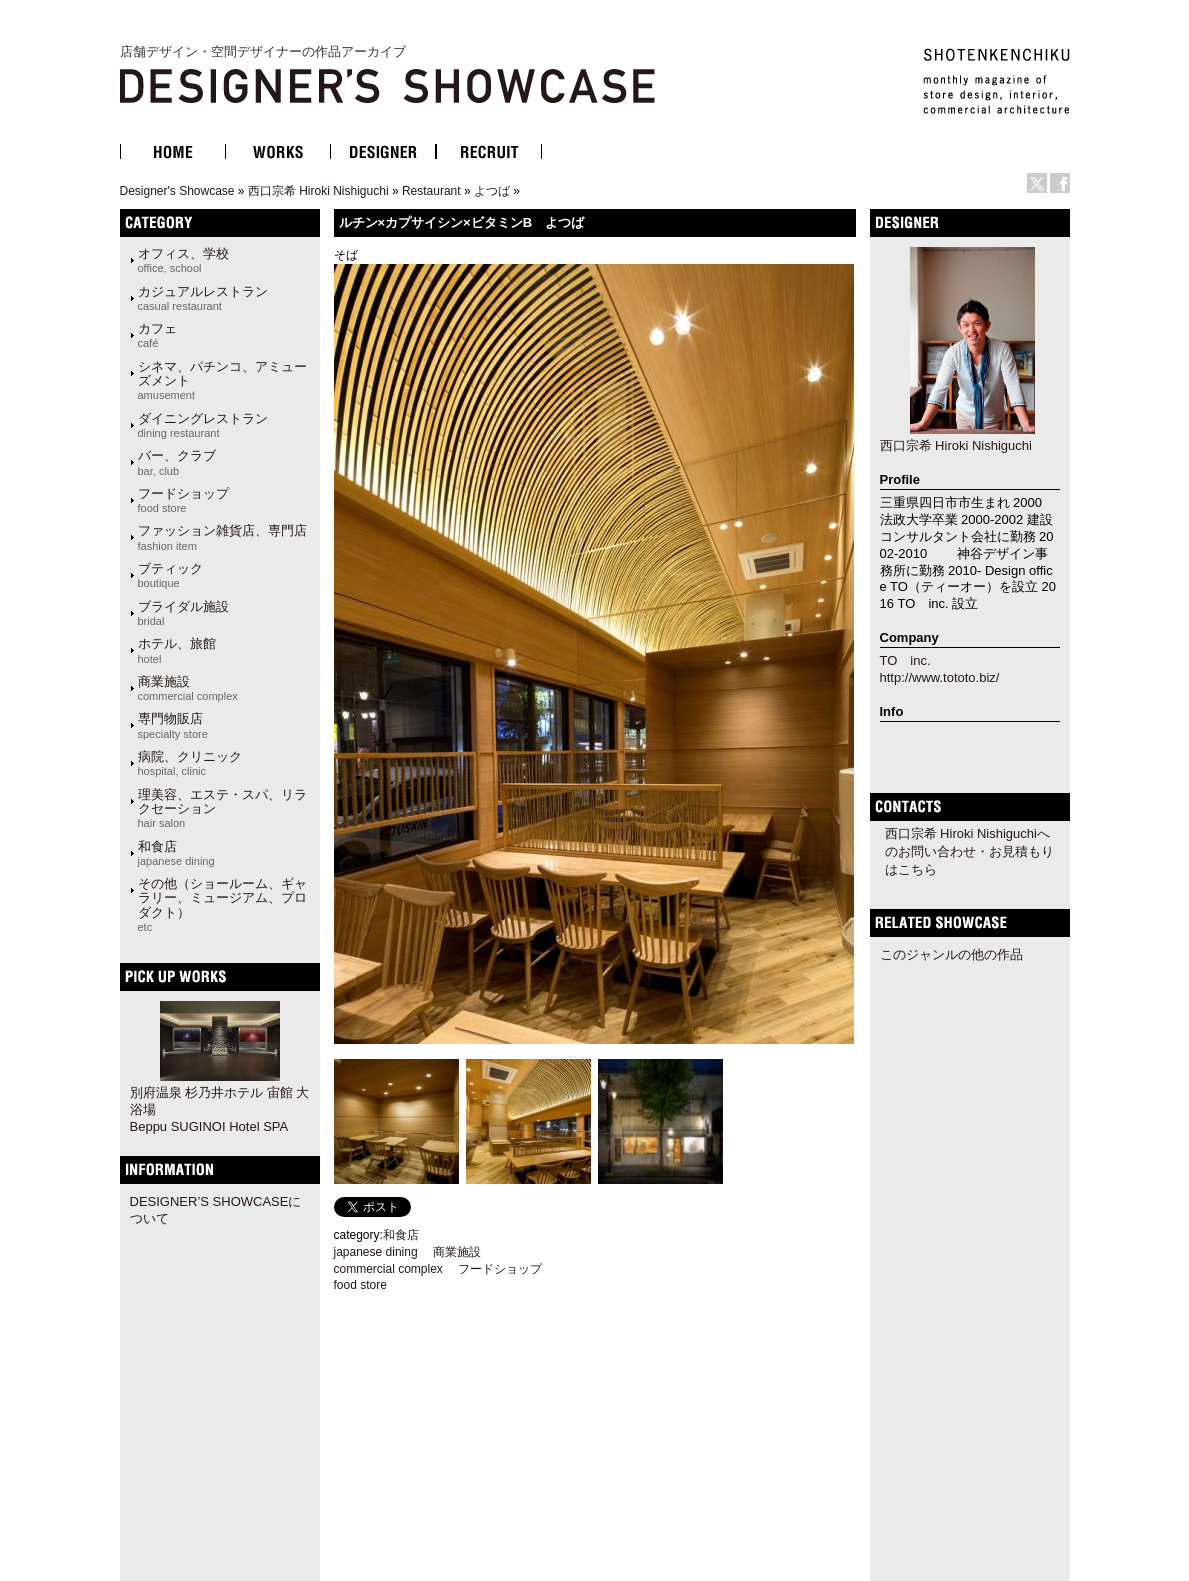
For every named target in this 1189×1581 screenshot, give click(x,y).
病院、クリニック (190, 763)
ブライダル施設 (183, 613)
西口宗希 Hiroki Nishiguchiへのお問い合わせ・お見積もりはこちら (969, 851)
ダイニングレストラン (203, 425)
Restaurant (431, 191)
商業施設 (188, 688)
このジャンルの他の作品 (951, 954)
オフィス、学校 (183, 260)
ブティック (170, 575)
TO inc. (905, 660)
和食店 (176, 853)
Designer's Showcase (177, 191)
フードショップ (183, 500)
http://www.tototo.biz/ (940, 677)
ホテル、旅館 (177, 650)
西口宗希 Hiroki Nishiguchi (318, 191)
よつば (492, 191)
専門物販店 (173, 725)
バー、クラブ (177, 462)
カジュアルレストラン (203, 298)
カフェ (157, 335)
